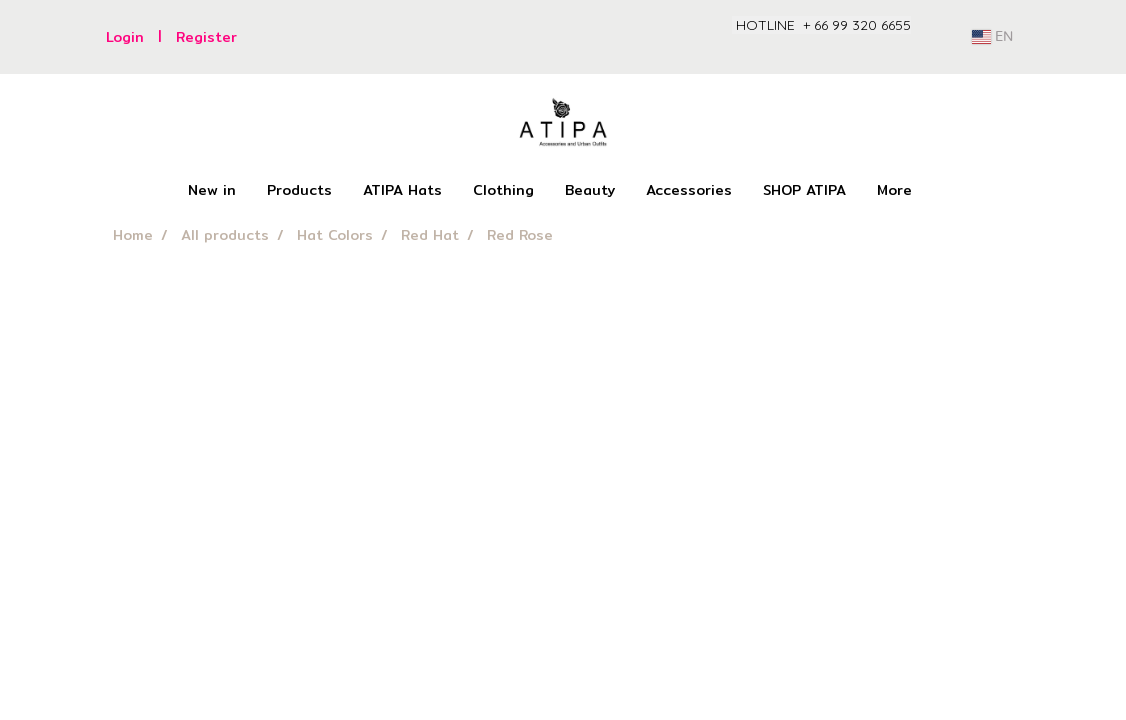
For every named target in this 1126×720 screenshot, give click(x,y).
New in (212, 190)
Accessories (689, 190)
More (894, 190)
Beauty (590, 190)
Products (299, 190)
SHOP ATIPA (804, 190)
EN (992, 37)
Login (125, 37)
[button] (945, 191)
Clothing (503, 190)
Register (206, 37)
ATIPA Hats (402, 190)
